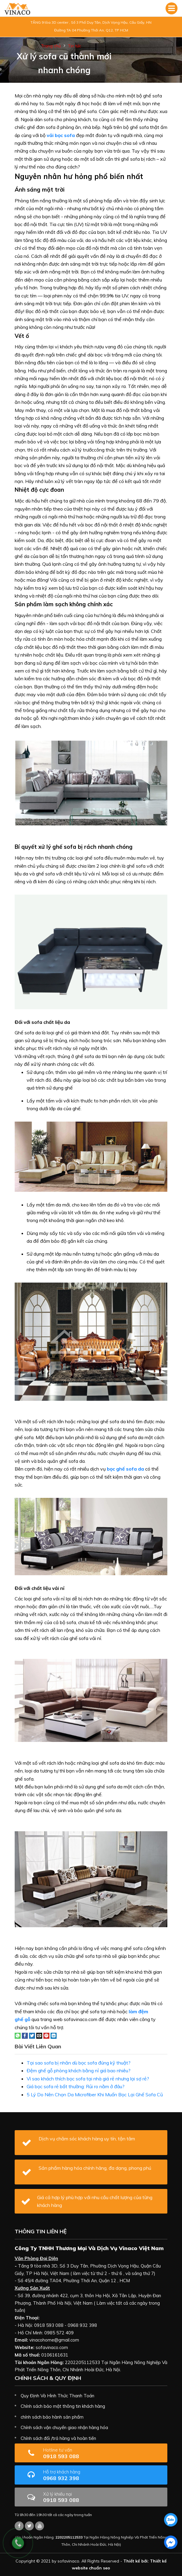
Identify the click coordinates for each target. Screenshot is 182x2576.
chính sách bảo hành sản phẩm (52, 2417)
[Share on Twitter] (32, 2035)
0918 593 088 (76, 2453)
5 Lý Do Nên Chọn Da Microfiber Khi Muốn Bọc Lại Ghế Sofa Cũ (95, 2094)
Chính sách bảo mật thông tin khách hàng (63, 2406)
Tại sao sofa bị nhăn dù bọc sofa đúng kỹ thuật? (79, 2063)
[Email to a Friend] (39, 2035)
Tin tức (74, 46)
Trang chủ (51, 46)
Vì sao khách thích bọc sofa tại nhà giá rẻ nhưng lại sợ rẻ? (88, 2079)
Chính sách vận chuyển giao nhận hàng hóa (64, 2427)
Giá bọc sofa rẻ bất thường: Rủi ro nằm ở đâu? (76, 2086)
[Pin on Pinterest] (46, 2035)
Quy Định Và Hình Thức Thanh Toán (57, 2396)
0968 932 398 (80, 2475)
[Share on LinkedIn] (54, 2035)
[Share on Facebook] (25, 2035)
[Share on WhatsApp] (18, 2035)
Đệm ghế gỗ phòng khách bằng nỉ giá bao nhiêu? (79, 2071)
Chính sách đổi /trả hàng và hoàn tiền (58, 2438)
